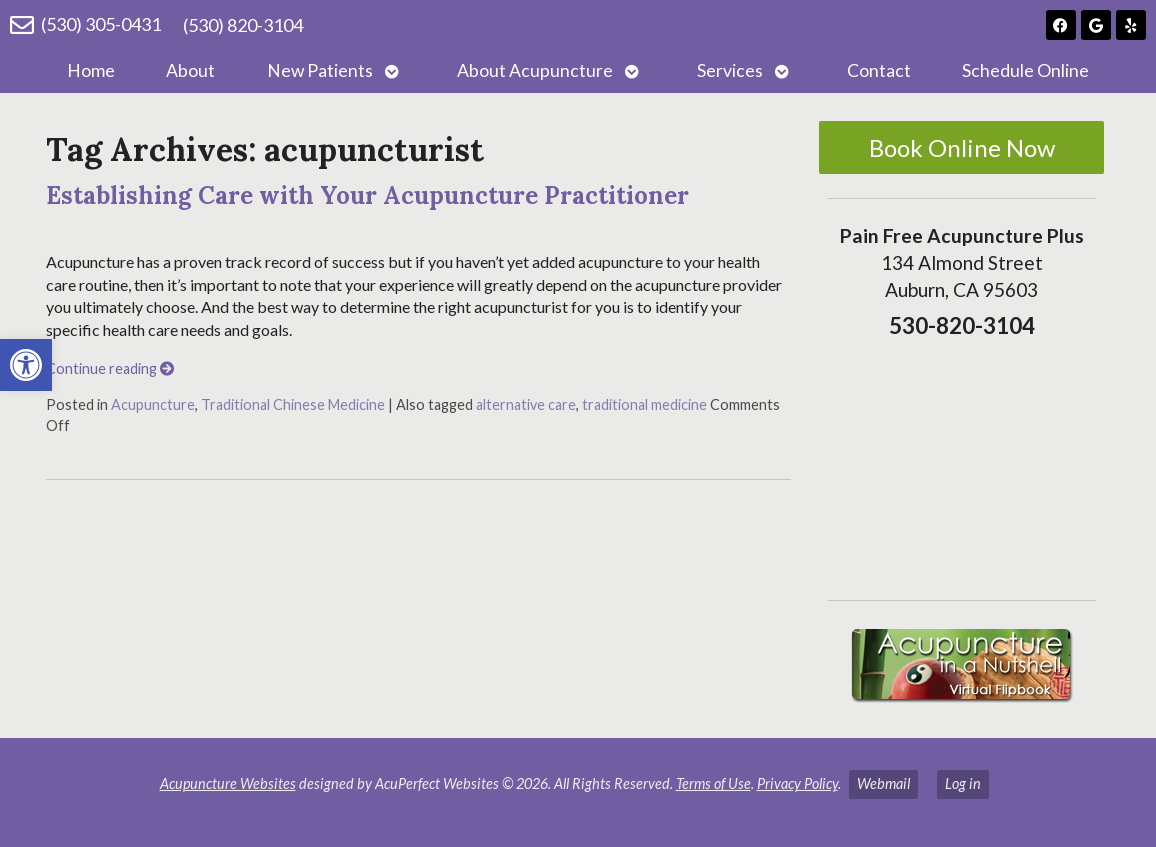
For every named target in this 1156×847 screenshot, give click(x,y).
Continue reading (110, 368)
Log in (963, 783)
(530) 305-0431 (101, 24)
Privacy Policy (797, 783)
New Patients (320, 70)
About (190, 70)
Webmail (883, 783)
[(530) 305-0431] (22, 25)
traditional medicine (644, 404)
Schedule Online (1025, 70)
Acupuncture (153, 404)
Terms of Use (713, 783)
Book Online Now (962, 147)
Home (91, 70)
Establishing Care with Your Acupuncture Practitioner (367, 195)
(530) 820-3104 (243, 25)
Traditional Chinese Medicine (293, 404)
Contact (879, 70)
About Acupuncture (535, 70)
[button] (26, 365)
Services (730, 70)
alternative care (526, 404)
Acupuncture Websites (228, 783)
